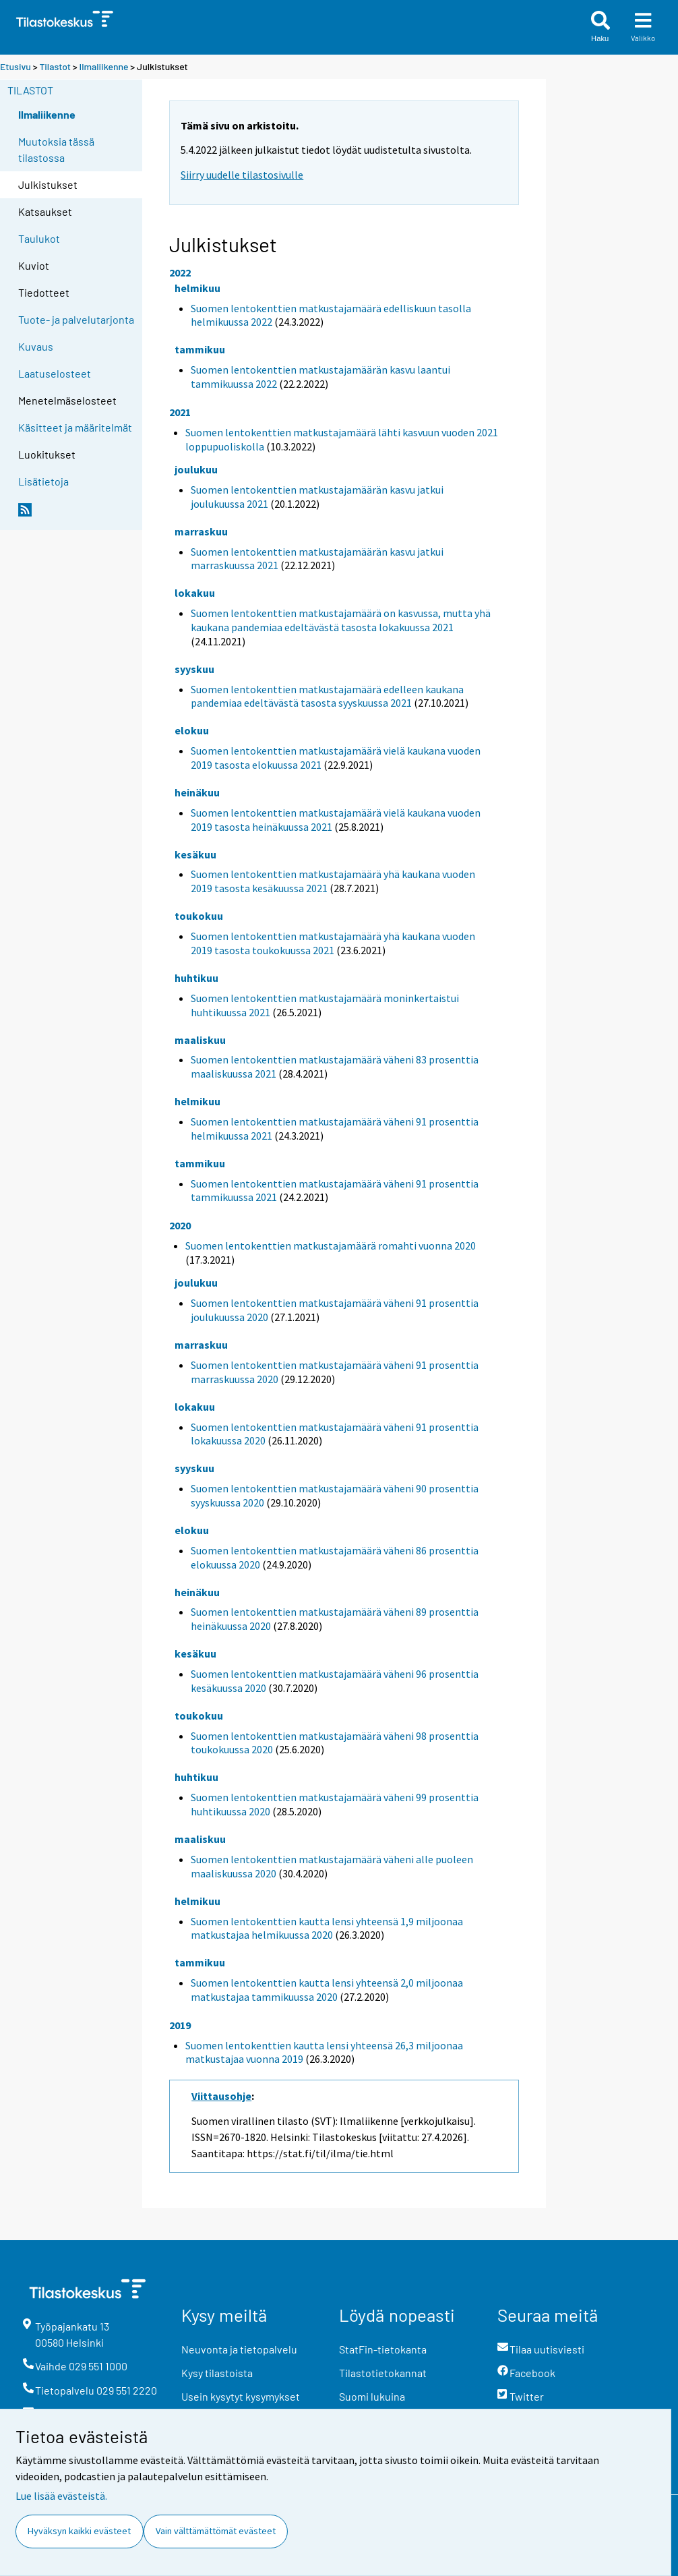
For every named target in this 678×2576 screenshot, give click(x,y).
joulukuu (196, 469)
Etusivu (15, 66)
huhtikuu (196, 978)
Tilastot (55, 66)
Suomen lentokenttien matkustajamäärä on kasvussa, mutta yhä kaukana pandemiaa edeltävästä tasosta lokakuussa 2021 (341, 620)
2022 (180, 272)
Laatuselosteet (54, 373)
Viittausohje (221, 2096)
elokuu (192, 730)
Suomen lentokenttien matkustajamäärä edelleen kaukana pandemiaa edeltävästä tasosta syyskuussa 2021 (327, 696)
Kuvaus (35, 346)
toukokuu (199, 916)
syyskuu (194, 669)
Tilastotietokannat (383, 2372)
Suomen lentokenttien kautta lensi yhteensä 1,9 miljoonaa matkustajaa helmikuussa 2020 (327, 1928)
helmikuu (197, 288)
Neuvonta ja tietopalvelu (239, 2349)
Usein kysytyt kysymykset (240, 2396)
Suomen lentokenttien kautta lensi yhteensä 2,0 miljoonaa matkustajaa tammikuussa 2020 (327, 1989)
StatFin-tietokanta (383, 2349)
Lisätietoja (43, 481)
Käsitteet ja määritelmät (75, 427)
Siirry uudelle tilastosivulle (242, 174)
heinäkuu (197, 792)
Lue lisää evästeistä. (61, 2495)
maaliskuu (200, 1040)
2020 (180, 1225)
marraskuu (201, 531)
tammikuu (200, 349)
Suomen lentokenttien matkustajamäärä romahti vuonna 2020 (330, 1245)
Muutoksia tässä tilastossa (56, 149)
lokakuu (195, 592)
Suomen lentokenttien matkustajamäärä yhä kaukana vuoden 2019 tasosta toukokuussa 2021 (333, 943)
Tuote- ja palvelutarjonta (76, 319)
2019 (180, 2025)
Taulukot (39, 238)
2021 (180, 412)
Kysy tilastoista (217, 2372)
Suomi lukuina (372, 2396)
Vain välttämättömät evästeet (216, 2531)
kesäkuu (195, 854)
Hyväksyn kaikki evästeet (79, 2531)
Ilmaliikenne (104, 66)
